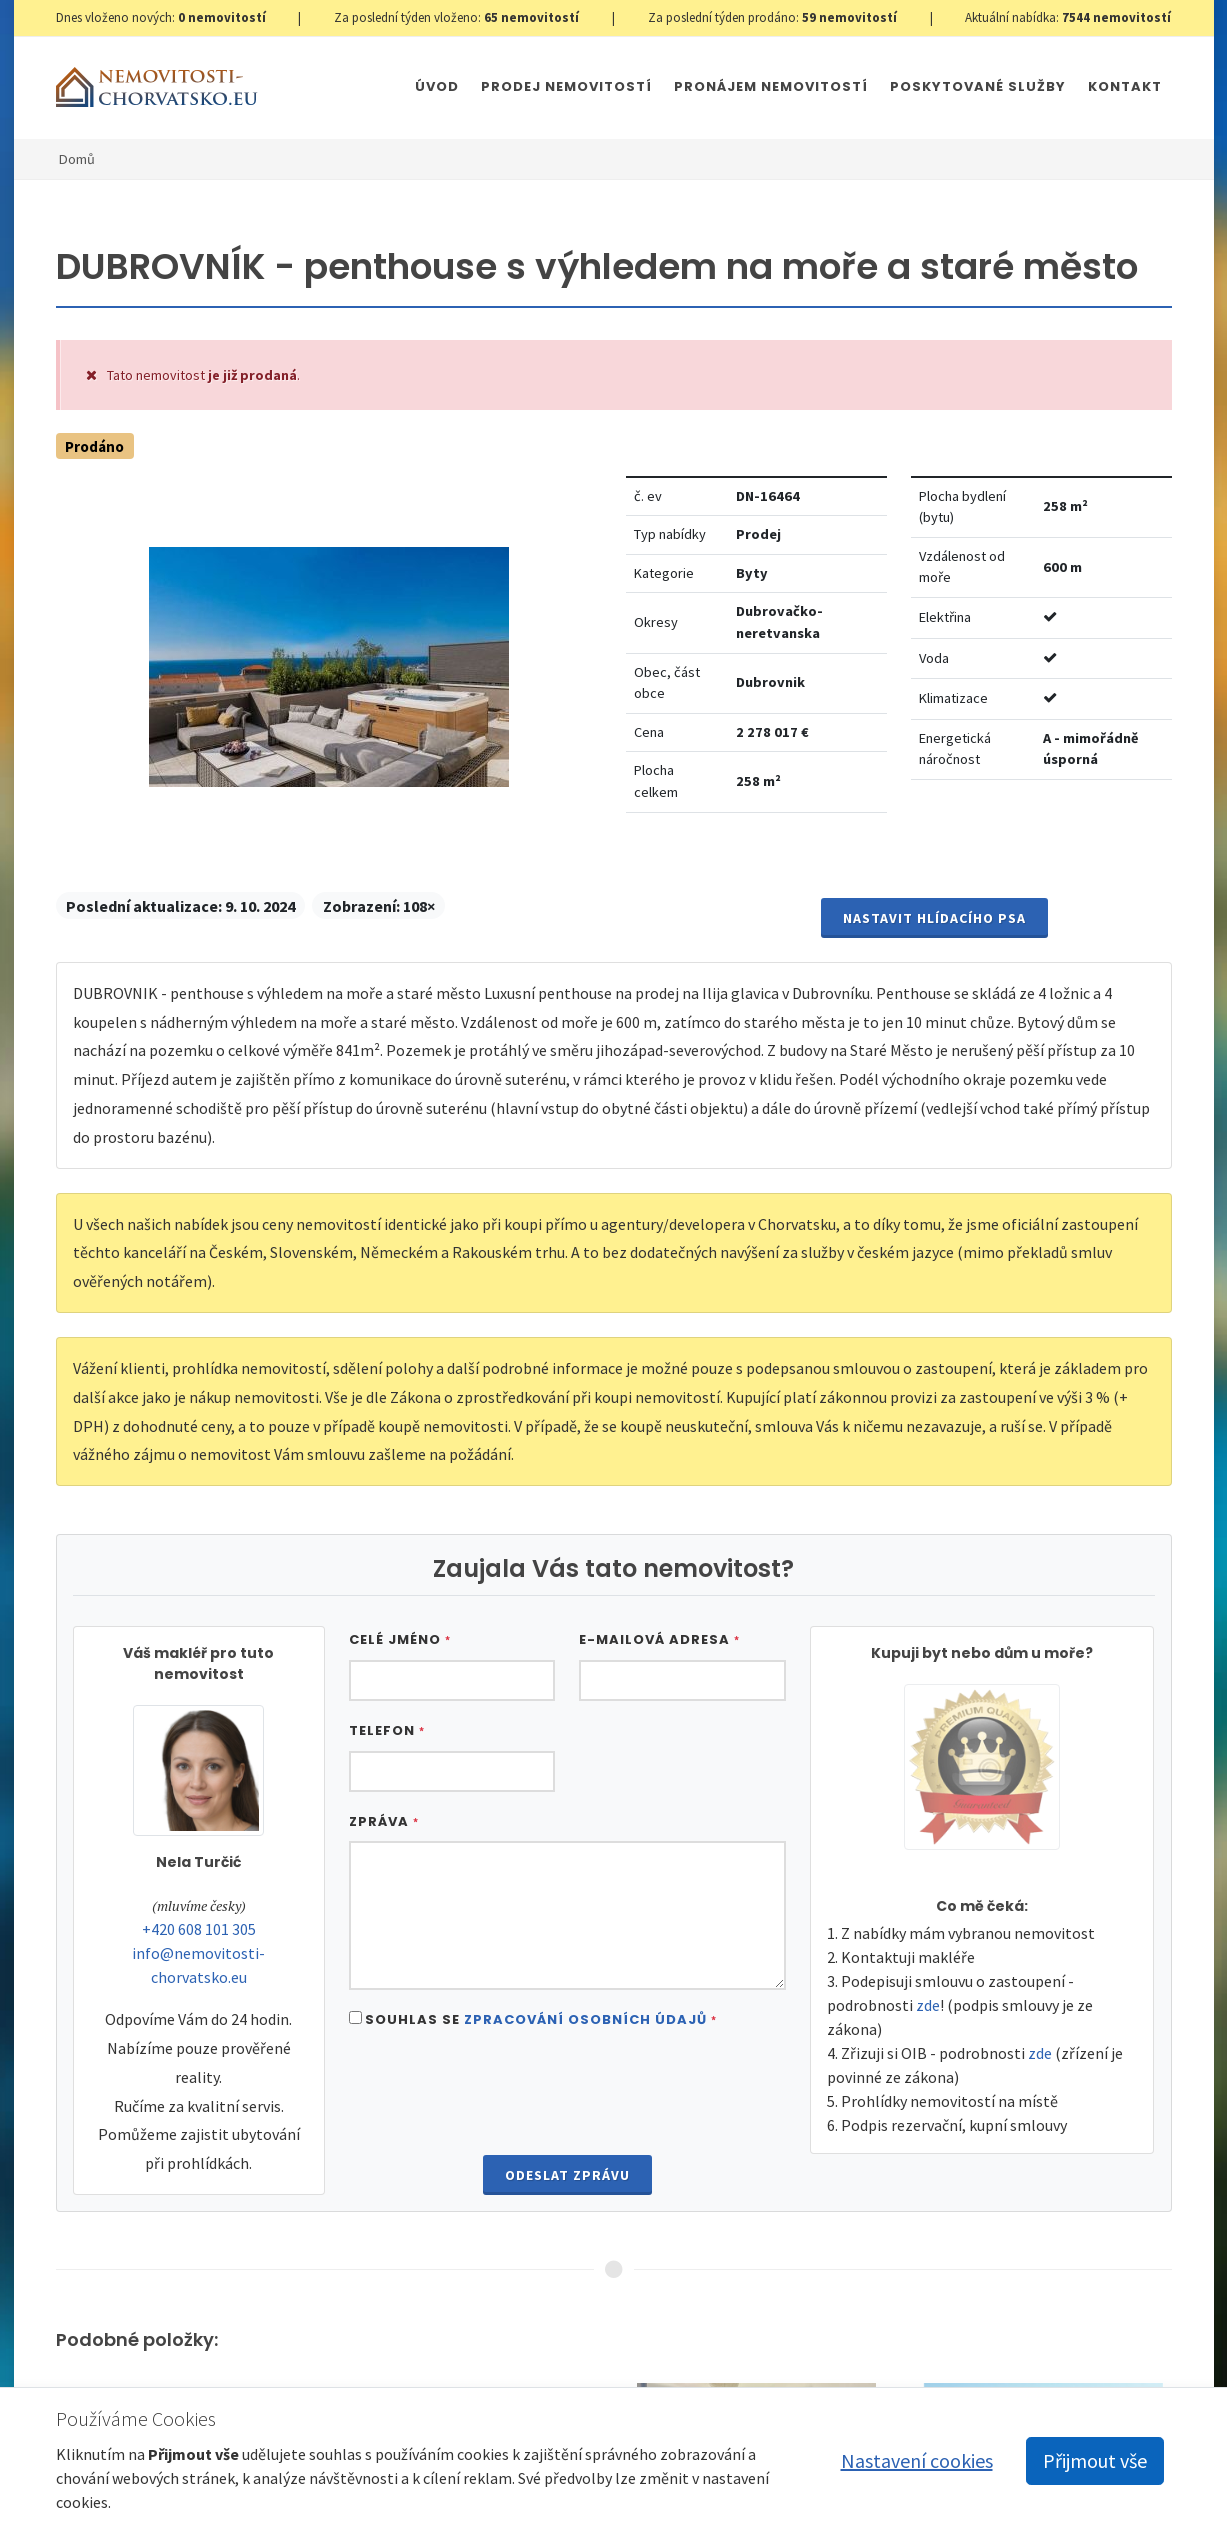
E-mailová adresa (659, 1639)
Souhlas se (541, 2019)
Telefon (387, 1730)
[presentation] (567, 2094)
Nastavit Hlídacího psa (934, 918)
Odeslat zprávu (567, 2175)
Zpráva (384, 1821)
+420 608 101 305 (199, 1929)
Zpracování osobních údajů (585, 2019)
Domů (77, 159)
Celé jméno (400, 1639)
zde (928, 2005)
